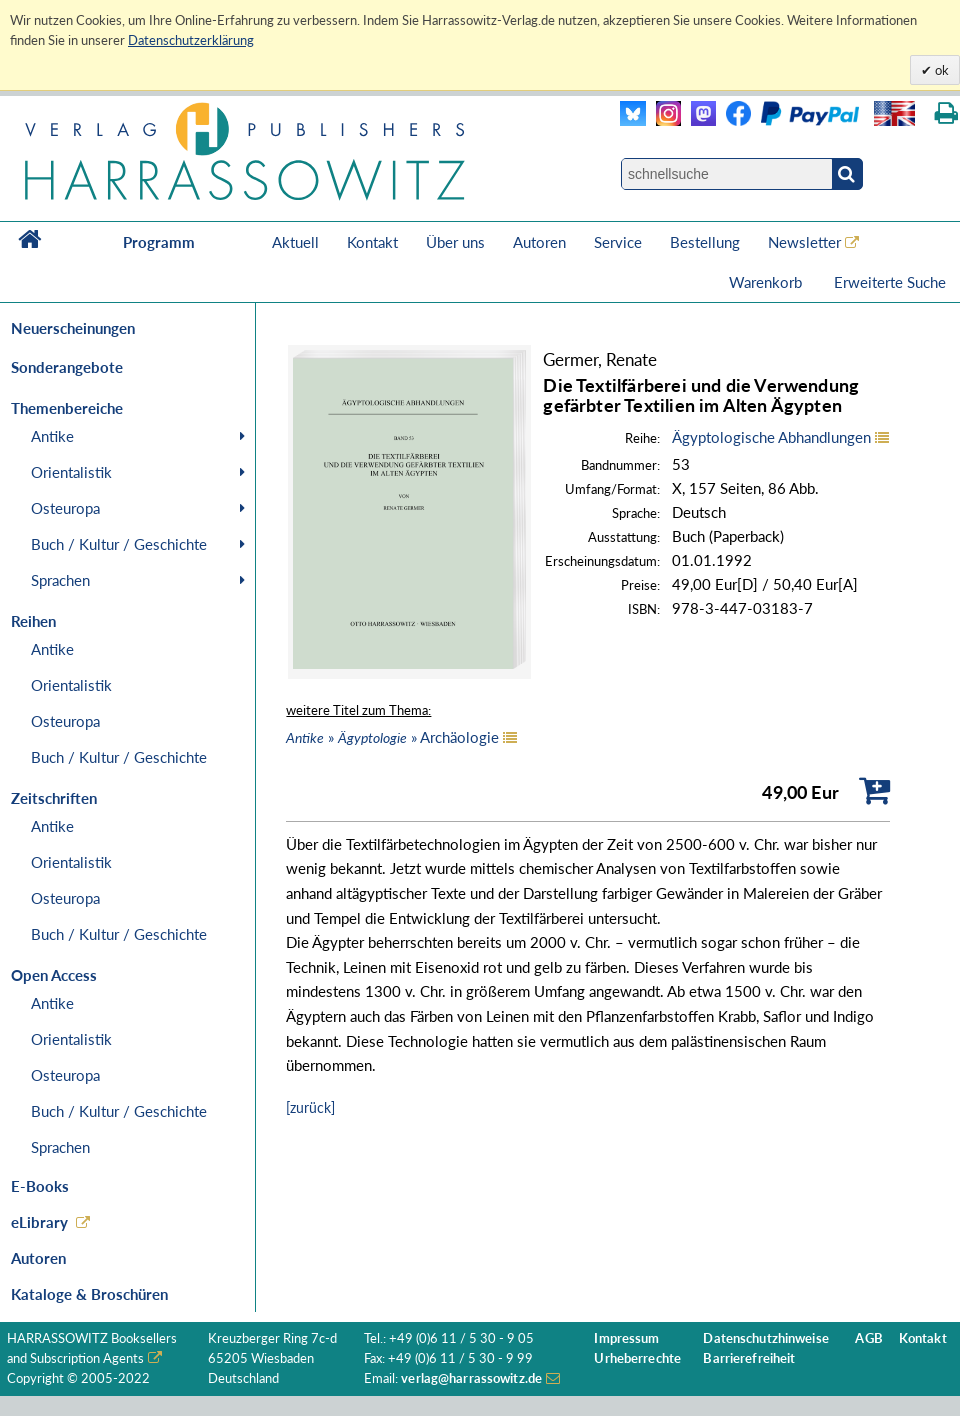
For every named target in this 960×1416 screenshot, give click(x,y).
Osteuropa (65, 508)
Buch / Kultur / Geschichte (119, 544)
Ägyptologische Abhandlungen (771, 437)
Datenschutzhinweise (765, 1338)
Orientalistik (71, 472)
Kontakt (372, 242)
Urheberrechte (637, 1358)
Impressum (626, 1338)
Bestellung (705, 242)
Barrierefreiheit (749, 1358)
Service (618, 242)
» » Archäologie (392, 737)
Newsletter (804, 242)
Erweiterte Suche (890, 282)
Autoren (539, 242)
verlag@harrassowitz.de (471, 1378)
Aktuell (295, 242)
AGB (868, 1338)
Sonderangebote (67, 367)
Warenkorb (767, 282)
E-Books (40, 1186)
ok (940, 70)
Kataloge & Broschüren (89, 1294)
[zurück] (310, 1107)
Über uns (455, 242)
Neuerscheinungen (73, 328)
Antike (52, 436)
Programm (159, 242)
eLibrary (39, 1222)
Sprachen (60, 580)
